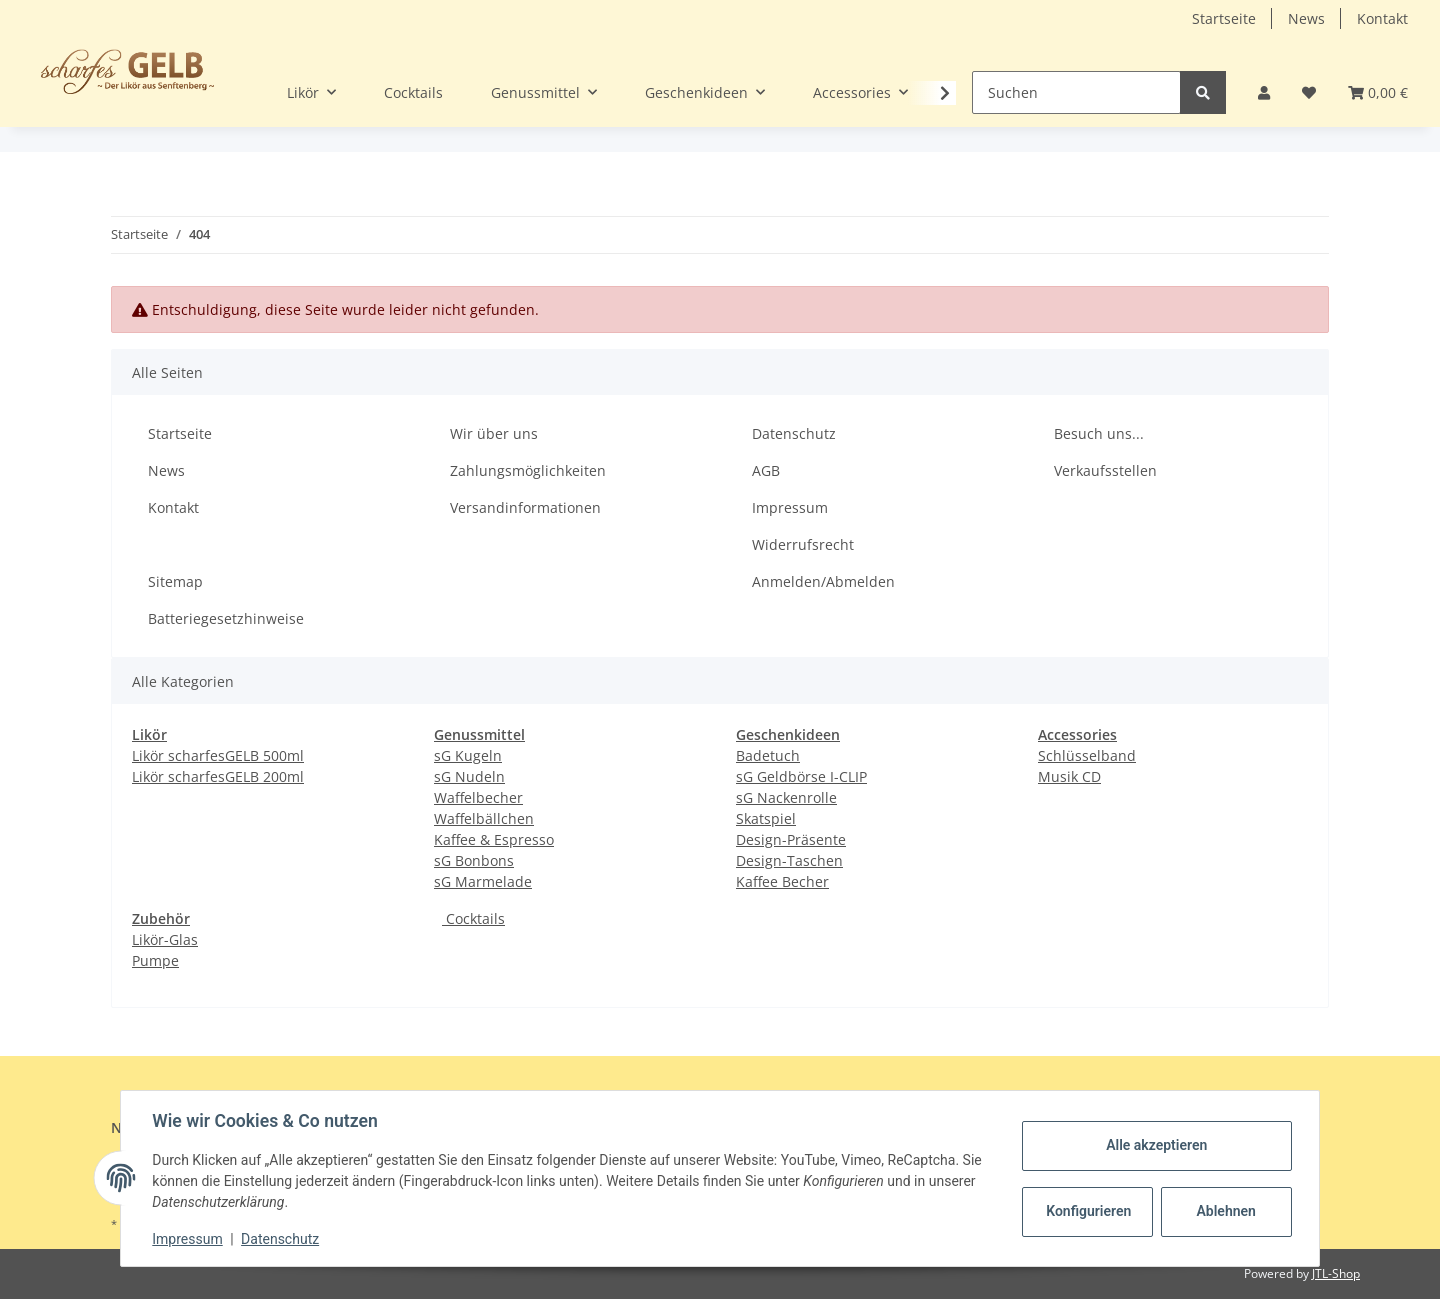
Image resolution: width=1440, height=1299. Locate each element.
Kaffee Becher (782, 881)
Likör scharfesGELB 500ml (218, 755)
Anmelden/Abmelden (823, 581)
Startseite (1224, 18)
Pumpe (155, 960)
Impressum (790, 507)
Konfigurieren (1088, 1211)
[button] (1264, 92)
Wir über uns (494, 433)
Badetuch (768, 755)
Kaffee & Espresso (494, 839)
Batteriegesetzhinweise (226, 618)
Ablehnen (1225, 1211)
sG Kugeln (468, 755)
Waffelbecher (478, 797)
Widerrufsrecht (803, 544)
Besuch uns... (1099, 433)
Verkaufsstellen (1105, 470)
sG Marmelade (483, 881)
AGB (766, 470)
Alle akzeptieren (1155, 1145)
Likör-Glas (165, 939)
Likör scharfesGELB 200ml (218, 776)
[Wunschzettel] (1309, 92)
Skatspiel (766, 818)
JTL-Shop (1336, 1273)
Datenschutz (794, 433)
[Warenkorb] (1378, 92)
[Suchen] (1076, 92)
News (1306, 18)
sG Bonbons (474, 860)
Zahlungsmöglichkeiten (528, 470)
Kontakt (1382, 18)
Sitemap (175, 581)
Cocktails (473, 918)
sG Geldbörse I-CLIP (801, 776)
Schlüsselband (1087, 755)
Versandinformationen (525, 507)
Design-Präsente (791, 839)
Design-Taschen (789, 860)
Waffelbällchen (484, 818)
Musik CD (1069, 776)
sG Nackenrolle (786, 797)
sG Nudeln (469, 776)
